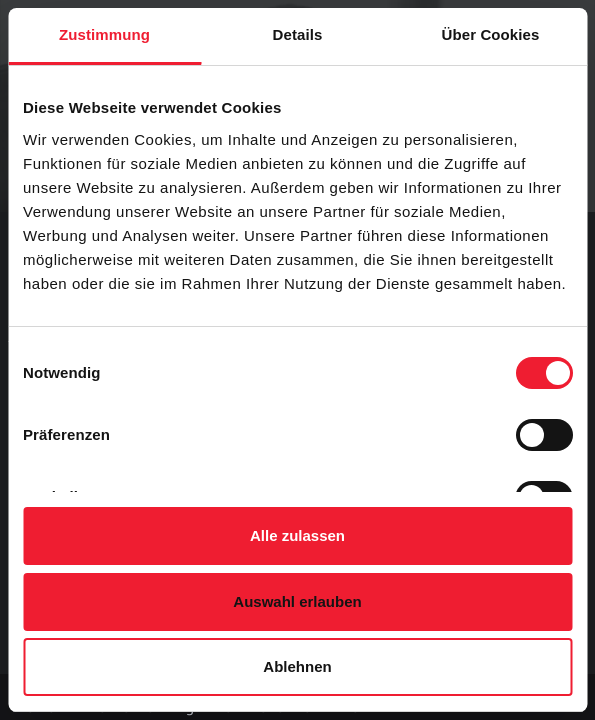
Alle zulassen (297, 535)
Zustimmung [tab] (104, 34)
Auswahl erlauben (297, 601)
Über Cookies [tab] (491, 34)
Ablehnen (297, 666)
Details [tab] (298, 34)
